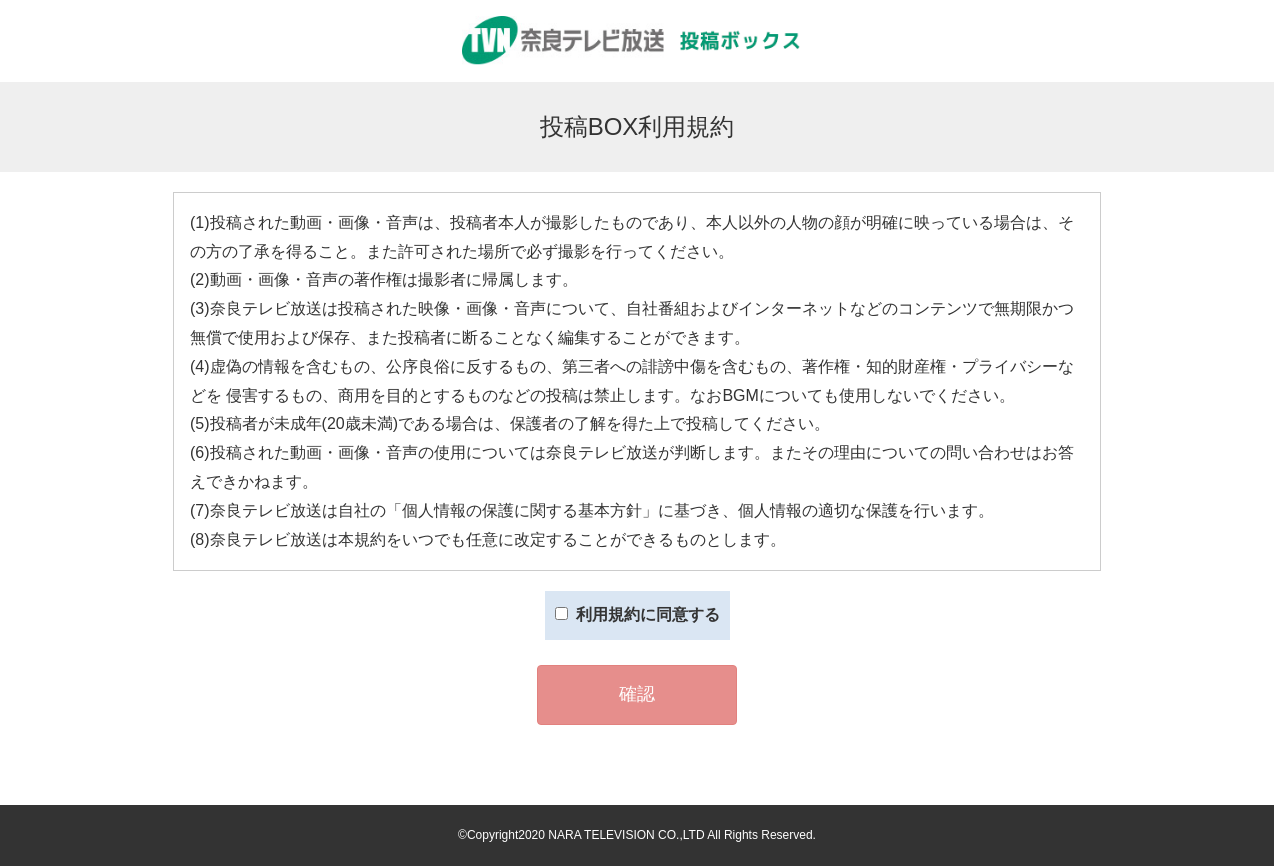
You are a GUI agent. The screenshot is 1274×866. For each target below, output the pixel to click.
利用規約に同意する (637, 614)
